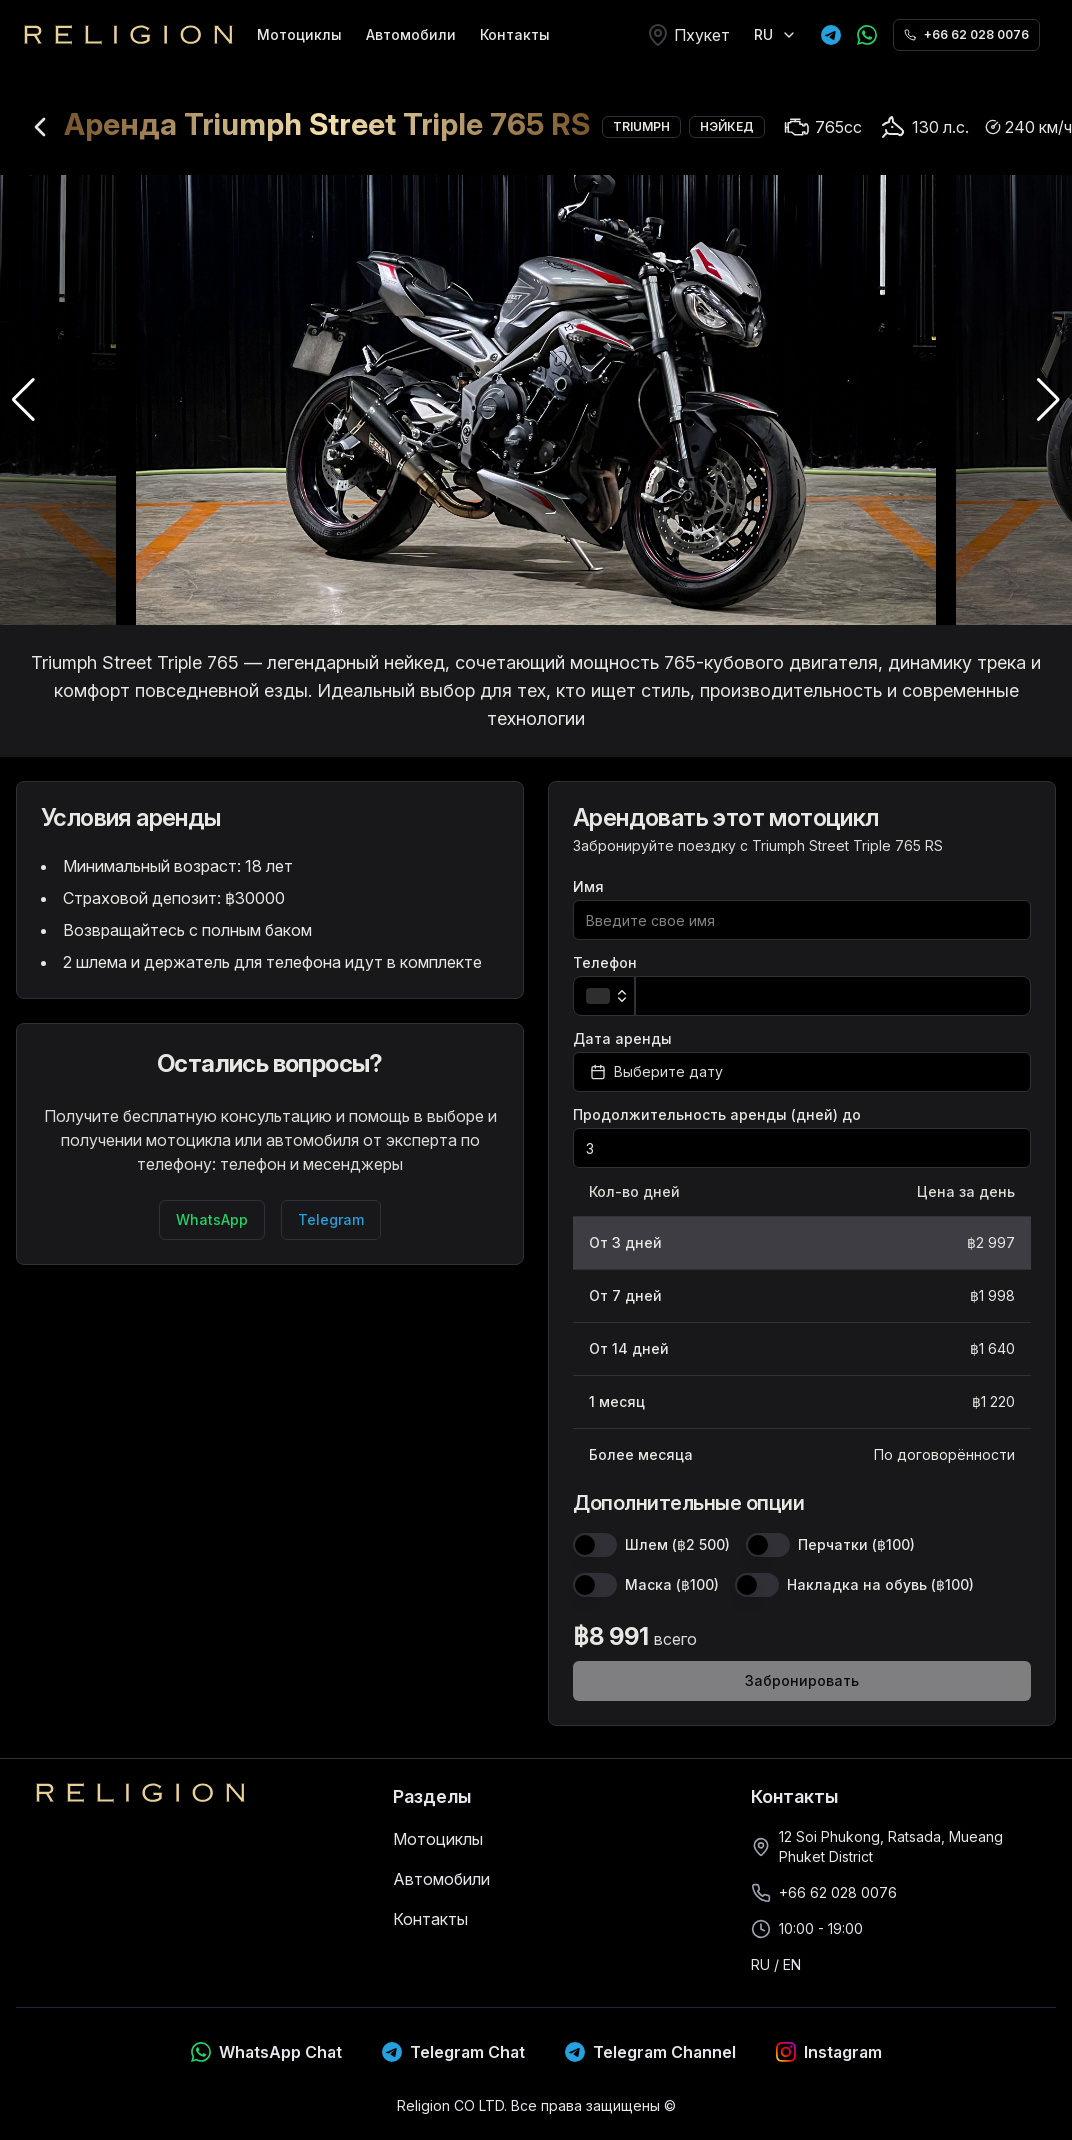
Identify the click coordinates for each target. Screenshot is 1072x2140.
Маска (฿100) (672, 1585)
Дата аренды (622, 1039)
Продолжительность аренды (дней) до (717, 1115)
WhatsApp (212, 1219)
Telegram (331, 1219)
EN (792, 1964)
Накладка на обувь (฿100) (880, 1585)
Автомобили (411, 34)
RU (760, 1964)
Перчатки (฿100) (856, 1545)
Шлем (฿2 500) (677, 1545)
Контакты (515, 34)
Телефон (605, 963)
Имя (588, 887)
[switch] (595, 1545)
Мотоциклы (299, 34)
